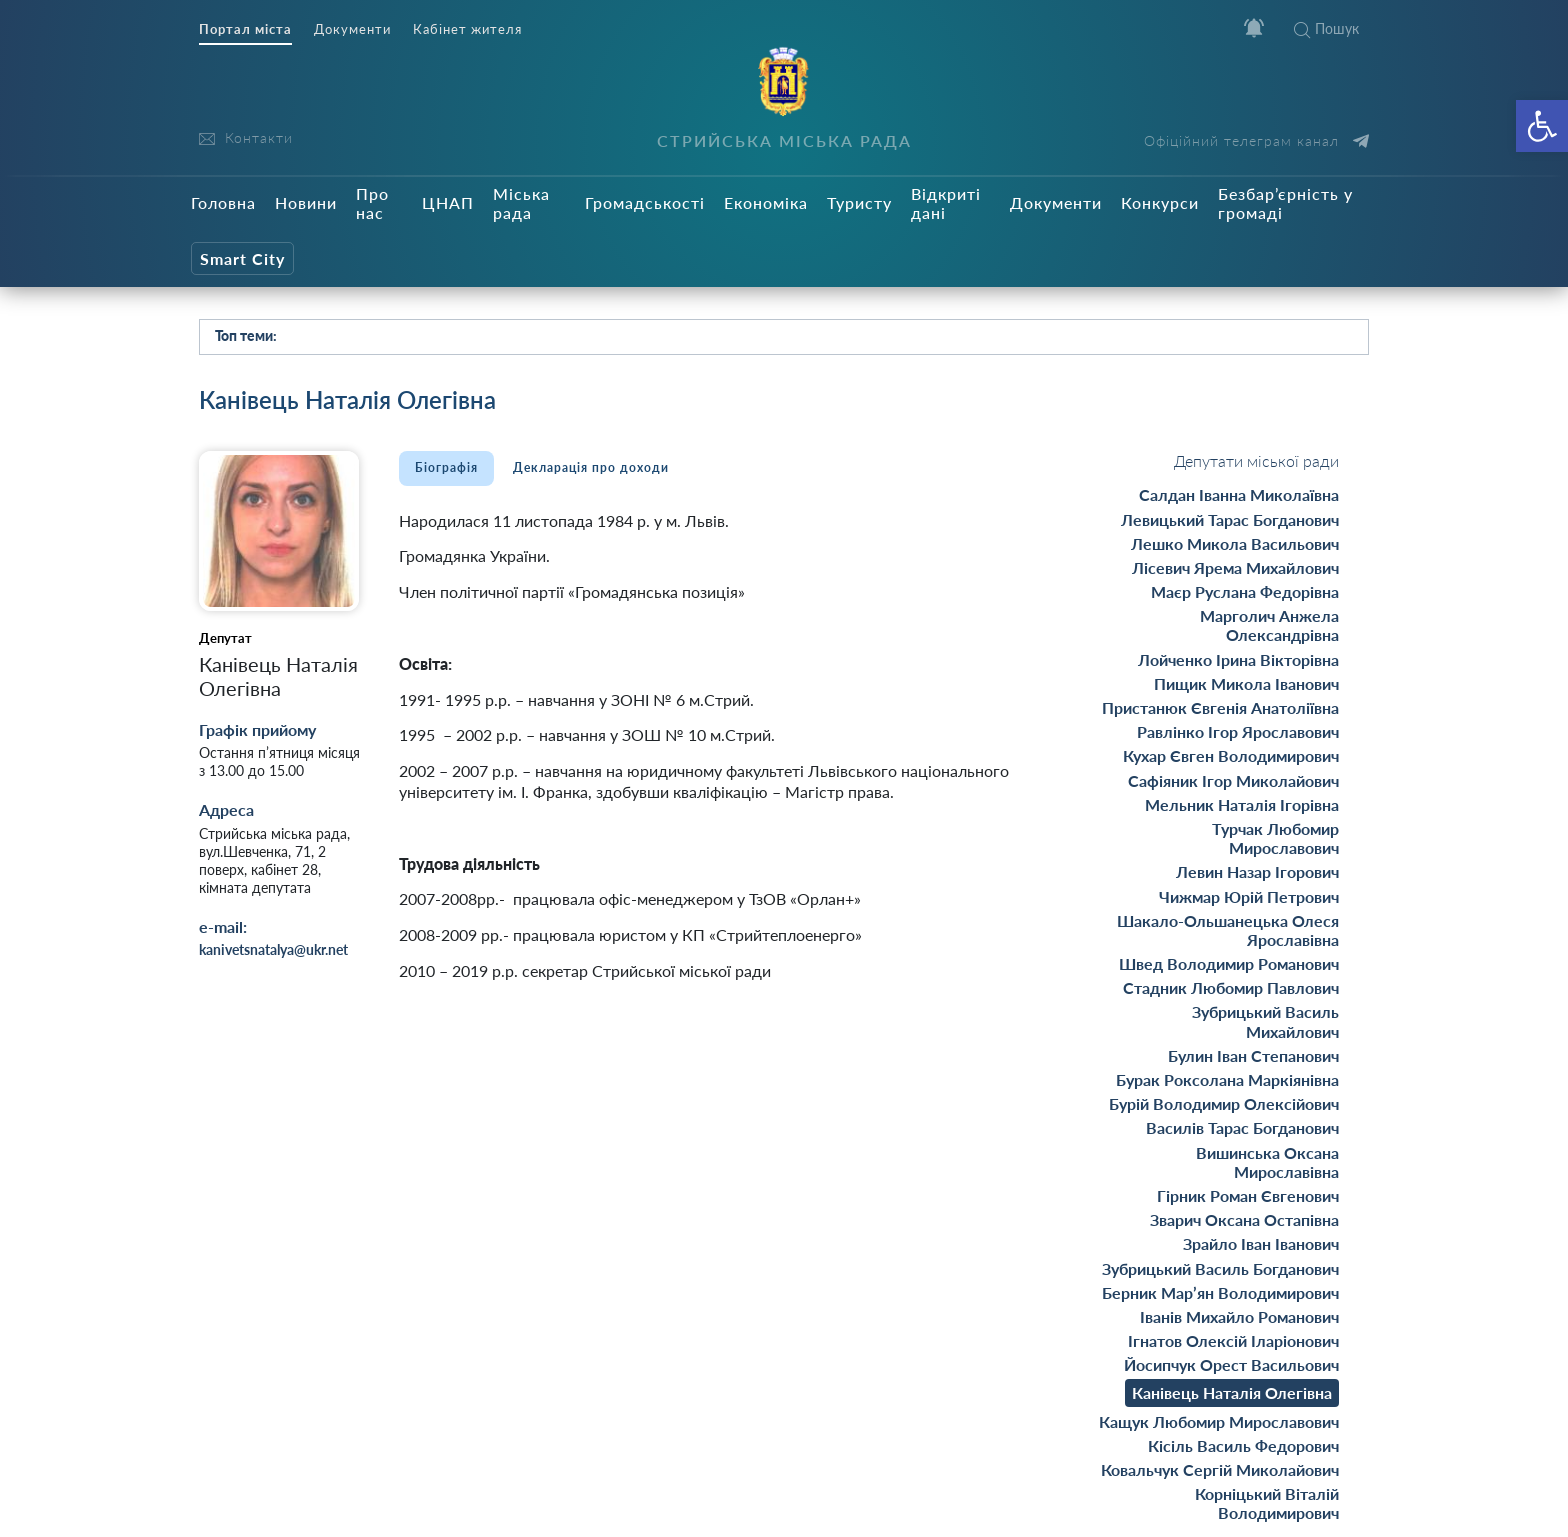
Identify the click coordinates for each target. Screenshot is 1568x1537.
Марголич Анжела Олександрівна (1269, 625)
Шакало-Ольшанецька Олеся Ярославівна (1228, 930)
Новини (306, 202)
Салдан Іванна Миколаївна (1239, 494)
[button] (1542, 126)
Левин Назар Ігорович (1257, 871)
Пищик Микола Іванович (1246, 683)
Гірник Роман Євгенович (1248, 1195)
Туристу (859, 202)
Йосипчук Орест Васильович (1231, 1364)
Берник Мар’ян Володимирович (1220, 1292)
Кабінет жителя (467, 29)
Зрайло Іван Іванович (1261, 1243)
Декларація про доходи (591, 467)
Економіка (766, 202)
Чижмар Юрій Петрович (1249, 896)
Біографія (446, 467)
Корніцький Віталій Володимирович (1267, 1503)
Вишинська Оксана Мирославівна (1267, 1162)
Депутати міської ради (1256, 460)
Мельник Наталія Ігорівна (1242, 804)
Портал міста (245, 29)
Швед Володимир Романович (1229, 963)
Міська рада (521, 203)
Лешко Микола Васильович (1235, 543)
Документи (352, 29)
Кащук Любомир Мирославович (1219, 1421)
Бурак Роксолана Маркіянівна (1227, 1079)
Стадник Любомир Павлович (1231, 987)
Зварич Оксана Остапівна (1244, 1219)
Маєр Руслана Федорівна (1245, 591)
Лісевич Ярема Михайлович (1235, 567)
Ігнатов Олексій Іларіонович (1233, 1340)
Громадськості (645, 202)
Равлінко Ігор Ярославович (1238, 731)
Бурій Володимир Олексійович (1224, 1103)
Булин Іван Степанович (1253, 1055)
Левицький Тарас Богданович (1230, 519)
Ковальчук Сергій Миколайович (1220, 1469)
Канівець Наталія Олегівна (1232, 1392)
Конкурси (1160, 202)
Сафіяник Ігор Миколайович (1233, 780)
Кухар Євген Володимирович (1231, 755)
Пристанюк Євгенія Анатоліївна (1220, 707)
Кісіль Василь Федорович (1243, 1445)
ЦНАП (448, 202)
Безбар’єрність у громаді (1285, 203)
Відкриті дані (946, 203)
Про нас (372, 203)
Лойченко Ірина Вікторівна (1238, 659)
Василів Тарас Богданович (1242, 1127)
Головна (223, 202)
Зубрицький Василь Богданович (1220, 1268)
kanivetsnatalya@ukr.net (273, 949)
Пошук (1326, 28)
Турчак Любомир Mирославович (1275, 838)
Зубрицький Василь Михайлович (1265, 1021)
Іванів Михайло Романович (1239, 1316)
